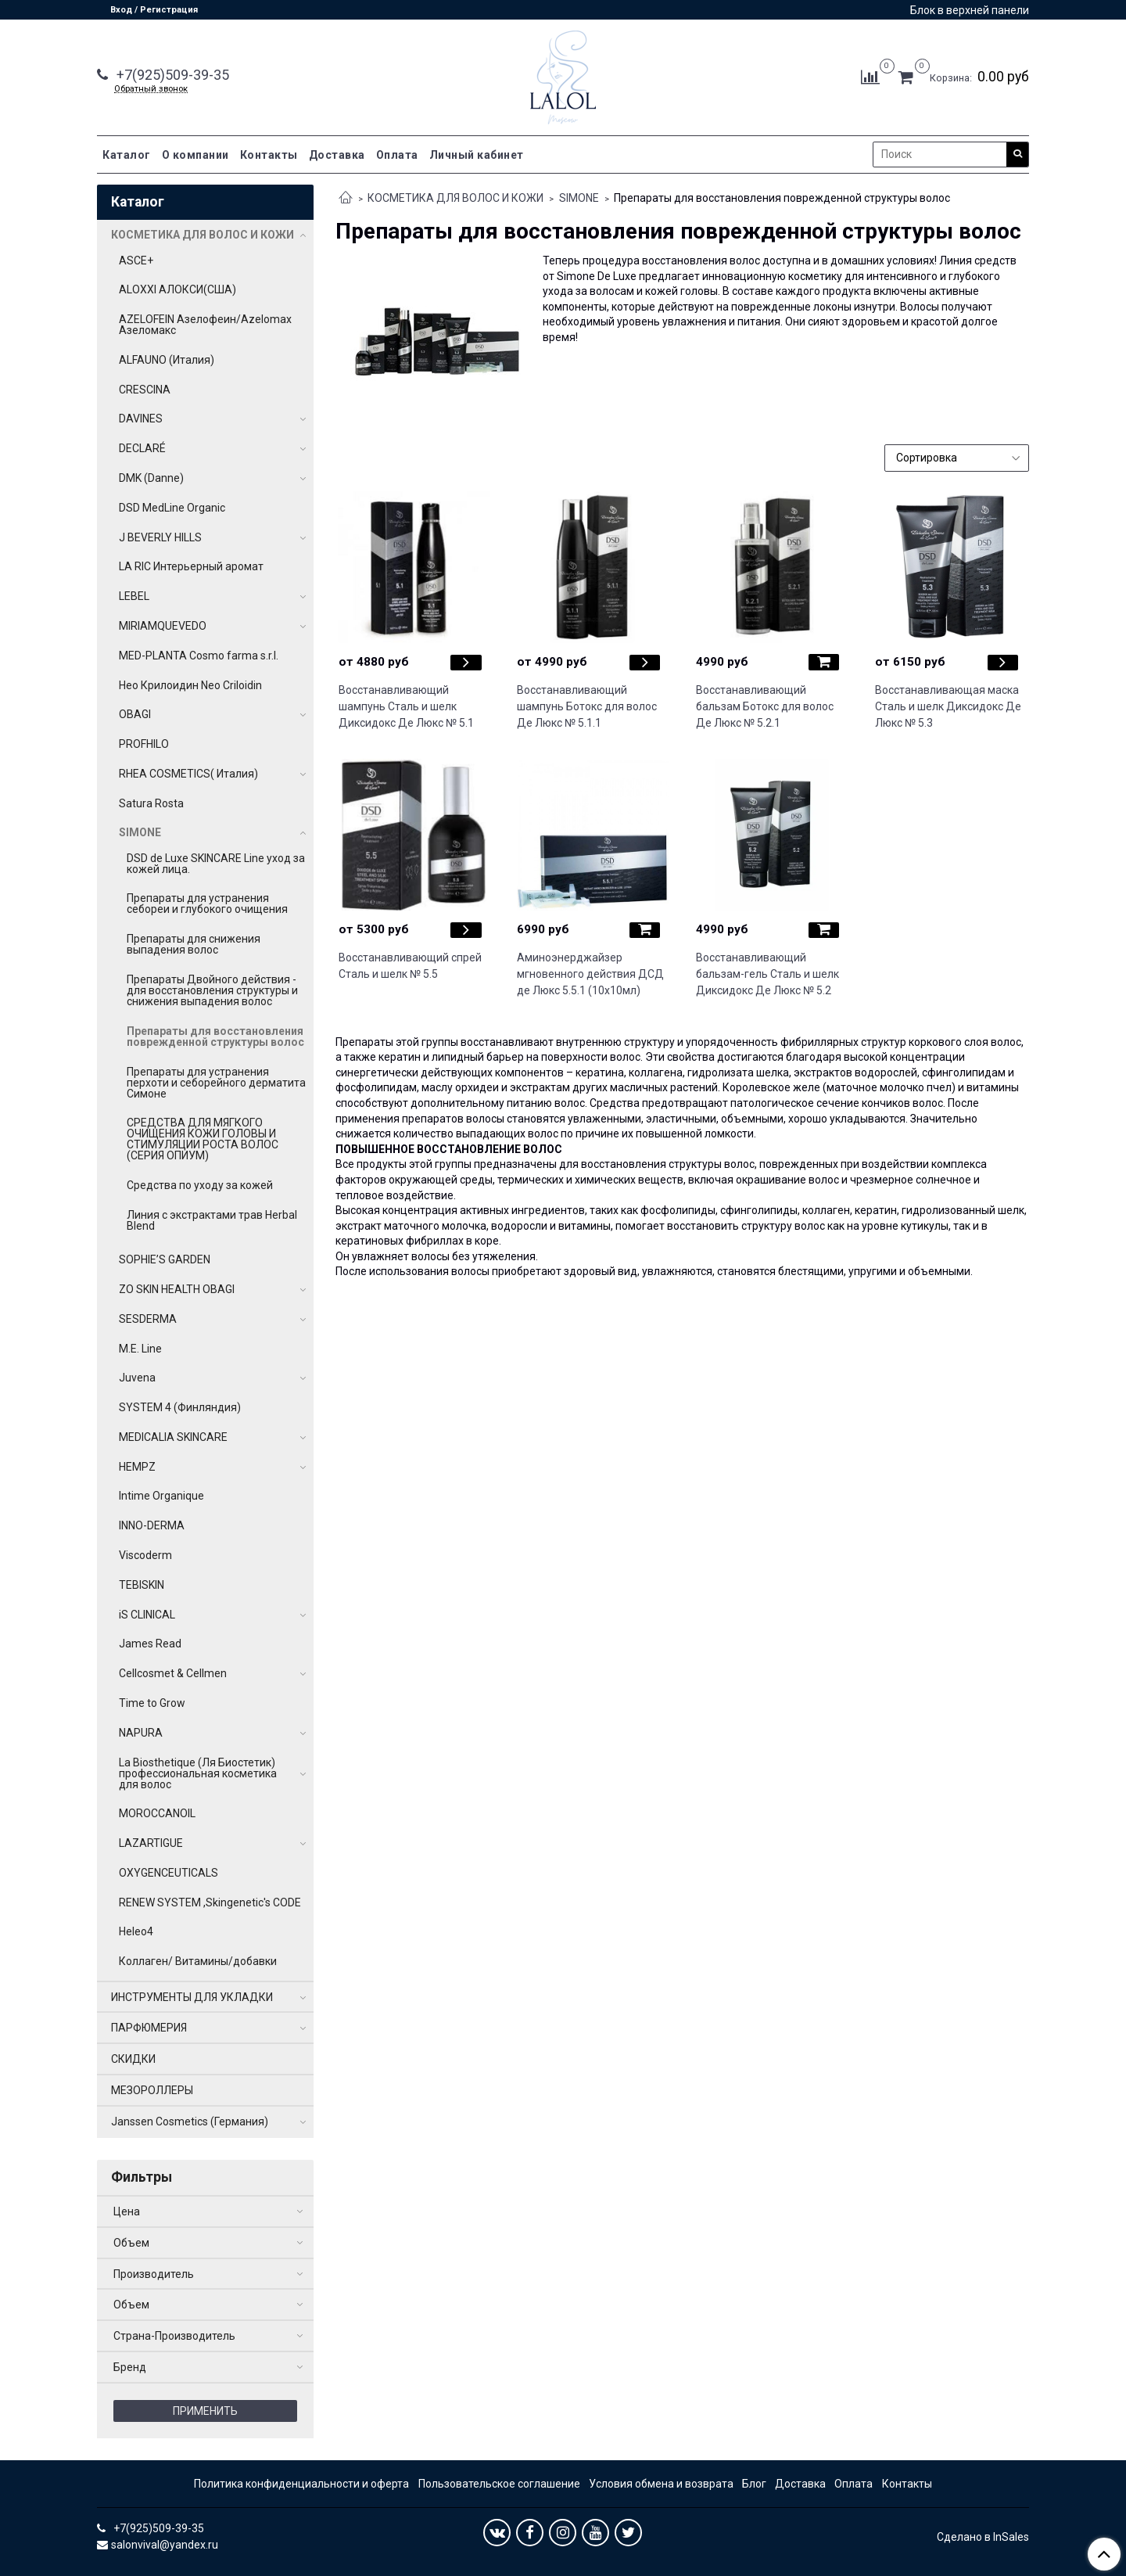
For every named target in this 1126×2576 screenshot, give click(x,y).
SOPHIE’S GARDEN (164, 1259)
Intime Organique (161, 1495)
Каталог (126, 155)
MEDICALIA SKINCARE (173, 1437)
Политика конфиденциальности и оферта (301, 2483)
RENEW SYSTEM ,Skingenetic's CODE (210, 1902)
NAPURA (141, 1732)
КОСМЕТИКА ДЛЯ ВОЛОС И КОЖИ (455, 198)
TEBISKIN (141, 1585)
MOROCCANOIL (157, 1813)
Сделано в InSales (983, 2536)
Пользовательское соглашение (499, 2483)
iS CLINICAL (147, 1614)
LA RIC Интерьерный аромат (191, 566)
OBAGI (135, 714)
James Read (150, 1643)
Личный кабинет (476, 155)
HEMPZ (137, 1466)
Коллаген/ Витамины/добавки (198, 1961)
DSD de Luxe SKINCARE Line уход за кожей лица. (216, 863)
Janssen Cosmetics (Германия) (189, 2121)
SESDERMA (148, 1319)
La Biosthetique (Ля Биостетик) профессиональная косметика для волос (198, 1773)
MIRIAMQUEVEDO (162, 626)
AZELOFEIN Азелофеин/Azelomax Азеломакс (205, 324)
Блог (754, 2483)
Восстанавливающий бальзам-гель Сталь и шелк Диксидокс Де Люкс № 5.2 (767, 974)
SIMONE (579, 198)
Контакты (269, 155)
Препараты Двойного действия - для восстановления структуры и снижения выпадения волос (212, 990)
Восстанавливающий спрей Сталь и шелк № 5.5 (410, 965)
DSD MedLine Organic (172, 507)
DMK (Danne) (151, 478)
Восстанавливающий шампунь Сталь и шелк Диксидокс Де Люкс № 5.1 (406, 706)
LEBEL (134, 596)
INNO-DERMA (152, 1525)
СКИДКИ (133, 2059)
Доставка (337, 155)
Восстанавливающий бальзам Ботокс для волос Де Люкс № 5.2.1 (765, 706)
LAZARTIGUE (151, 1843)
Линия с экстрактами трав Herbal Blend (212, 1220)
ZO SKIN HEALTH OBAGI (177, 1289)
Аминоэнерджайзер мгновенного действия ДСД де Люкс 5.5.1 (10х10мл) (590, 974)
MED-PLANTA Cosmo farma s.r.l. (198, 655)
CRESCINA (144, 389)
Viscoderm (145, 1555)
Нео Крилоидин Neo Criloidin (190, 685)
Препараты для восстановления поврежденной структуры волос (215, 1036)
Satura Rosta (151, 803)
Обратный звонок (151, 88)
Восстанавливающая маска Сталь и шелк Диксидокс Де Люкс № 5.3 (948, 706)
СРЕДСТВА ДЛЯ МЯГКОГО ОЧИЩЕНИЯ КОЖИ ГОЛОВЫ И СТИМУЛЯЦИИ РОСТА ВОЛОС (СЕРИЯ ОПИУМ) (202, 1139)
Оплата (397, 155)
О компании (195, 155)
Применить (205, 2411)
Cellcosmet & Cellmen (173, 1673)
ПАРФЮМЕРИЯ (149, 2027)
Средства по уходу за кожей (200, 1185)
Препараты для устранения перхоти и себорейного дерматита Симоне (216, 1082)
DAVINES (141, 418)
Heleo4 (136, 1931)
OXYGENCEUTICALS (168, 1872)
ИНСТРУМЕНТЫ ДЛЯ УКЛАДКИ (192, 1997)
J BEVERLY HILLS (160, 537)
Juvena (137, 1377)
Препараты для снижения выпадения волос (193, 944)
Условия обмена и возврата (661, 2483)
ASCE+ (136, 260)
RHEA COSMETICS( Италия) (188, 773)
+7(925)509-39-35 (171, 74)
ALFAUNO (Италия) (166, 360)
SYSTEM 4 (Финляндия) (180, 1407)
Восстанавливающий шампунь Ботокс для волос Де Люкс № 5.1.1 (587, 706)
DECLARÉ (142, 448)
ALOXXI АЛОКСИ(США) (177, 289)
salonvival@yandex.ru (164, 2544)
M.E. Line (140, 1348)
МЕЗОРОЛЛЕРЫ (152, 2090)
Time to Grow (152, 1703)
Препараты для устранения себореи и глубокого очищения (207, 903)
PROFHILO (144, 744)
